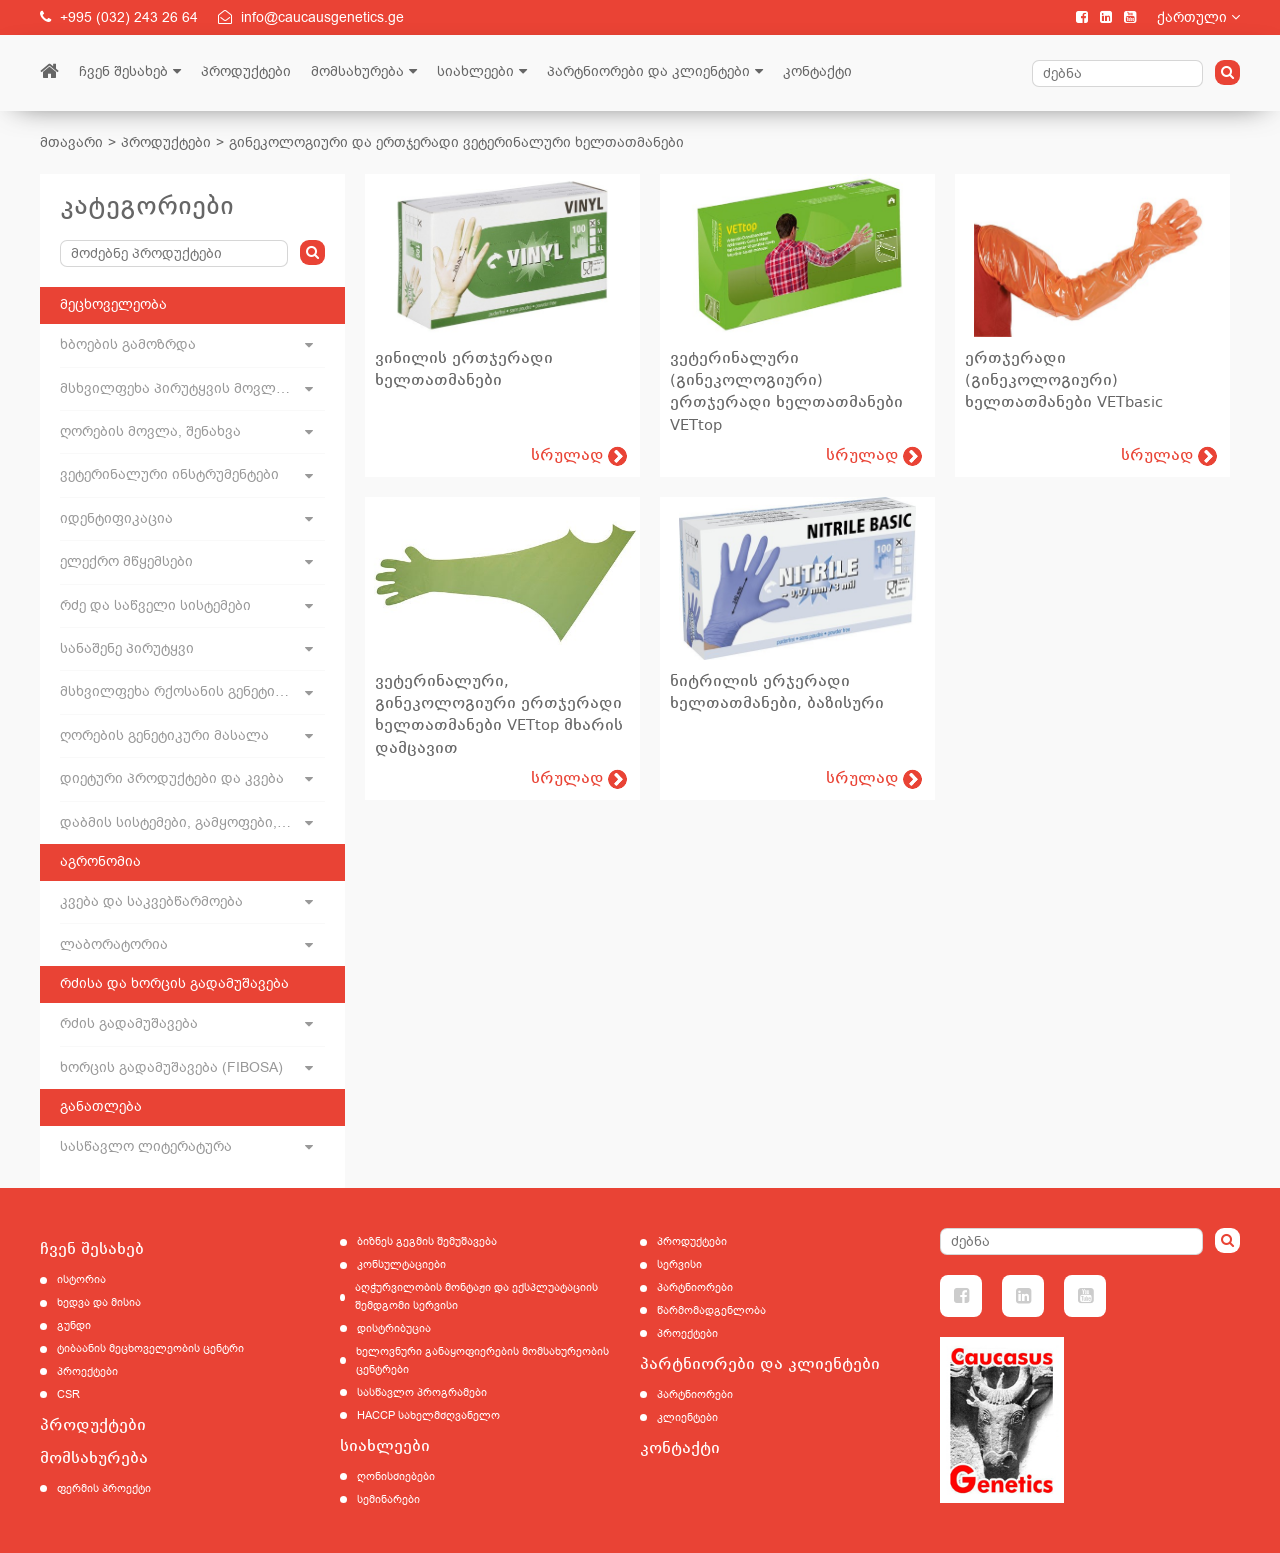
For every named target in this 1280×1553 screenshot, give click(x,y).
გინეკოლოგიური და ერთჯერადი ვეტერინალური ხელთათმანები (456, 142)
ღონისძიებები (396, 1476)
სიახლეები (475, 71)
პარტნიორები (695, 1287)
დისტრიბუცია (394, 1328)
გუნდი (74, 1325)
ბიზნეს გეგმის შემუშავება (427, 1241)
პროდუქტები (246, 71)
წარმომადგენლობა (711, 1310)
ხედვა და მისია (99, 1302)
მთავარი (71, 142)
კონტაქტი (817, 71)
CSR (68, 1394)
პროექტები (87, 1371)
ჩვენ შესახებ (123, 71)
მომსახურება (357, 71)
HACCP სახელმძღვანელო (428, 1415)
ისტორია (81, 1279)
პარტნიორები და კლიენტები (648, 71)
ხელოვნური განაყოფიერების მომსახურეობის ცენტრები (482, 1360)
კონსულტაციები (401, 1264)
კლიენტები (687, 1417)
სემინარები (388, 1499)
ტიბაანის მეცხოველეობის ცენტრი (150, 1348)
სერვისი (679, 1264)
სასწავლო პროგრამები (422, 1392)
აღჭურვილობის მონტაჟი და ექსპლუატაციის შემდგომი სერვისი (476, 1296)
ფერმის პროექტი (104, 1488)
